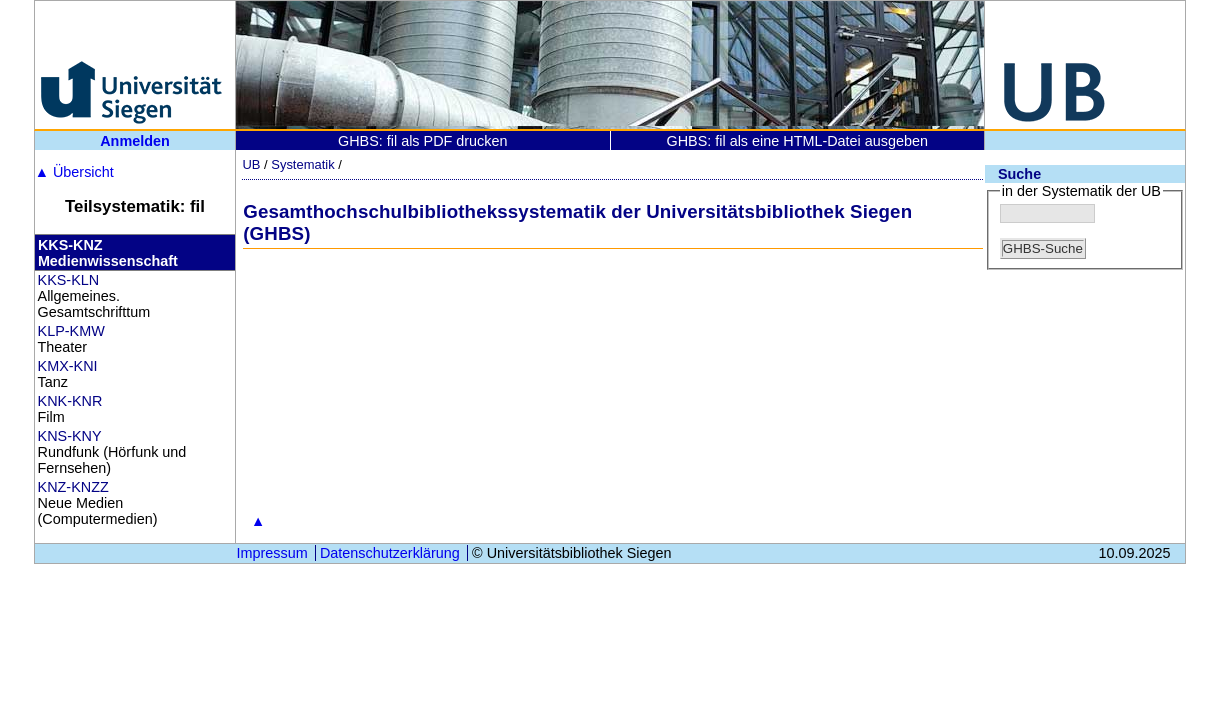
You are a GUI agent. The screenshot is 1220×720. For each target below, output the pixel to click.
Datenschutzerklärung (390, 553)
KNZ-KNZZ (73, 487)
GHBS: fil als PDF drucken (423, 141)
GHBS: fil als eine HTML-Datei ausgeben (797, 141)
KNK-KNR (70, 401)
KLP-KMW (71, 331)
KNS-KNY (70, 436)
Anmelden (135, 141)
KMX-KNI (68, 366)
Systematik (302, 164)
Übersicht (74, 172)
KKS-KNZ (70, 245)
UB (251, 164)
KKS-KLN (69, 280)
